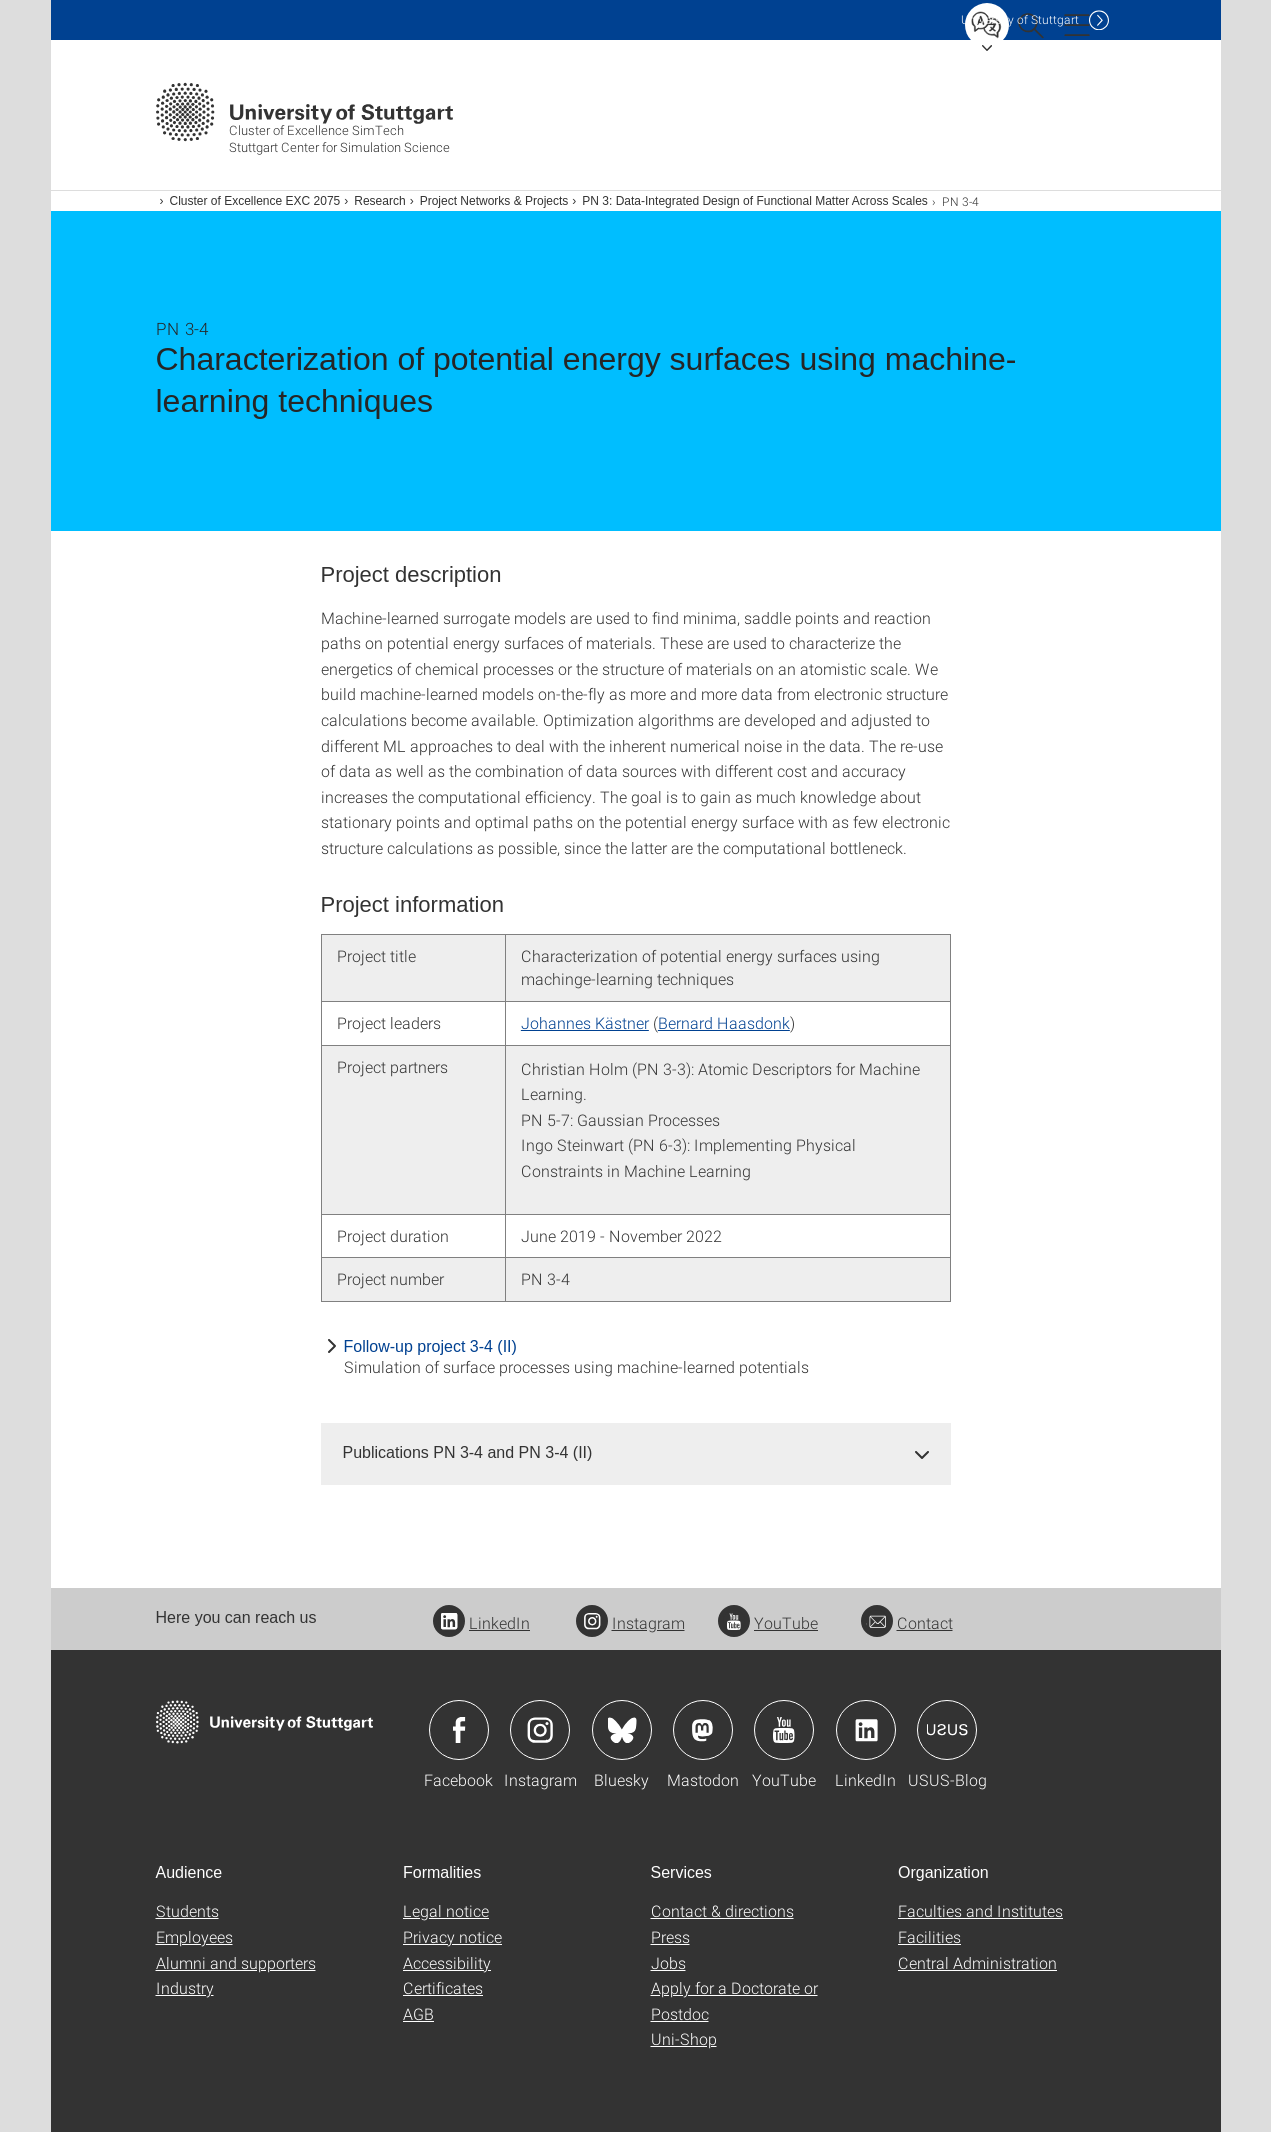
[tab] (636, 1453)
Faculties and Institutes (980, 1910)
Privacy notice (452, 1936)
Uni (1020, 19)
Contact (907, 1622)
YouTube (768, 1622)
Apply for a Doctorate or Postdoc (734, 2000)
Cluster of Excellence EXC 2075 (255, 201)
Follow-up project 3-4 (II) (430, 1346)
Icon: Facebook (459, 1730)
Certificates (443, 1987)
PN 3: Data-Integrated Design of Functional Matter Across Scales (755, 201)
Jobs (668, 1962)
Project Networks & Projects (494, 201)
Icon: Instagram (540, 1730)
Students (187, 1910)
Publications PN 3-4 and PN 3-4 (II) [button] (468, 1452)
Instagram (630, 1622)
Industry (185, 1987)
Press (670, 1936)
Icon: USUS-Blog (947, 1730)
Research (379, 201)
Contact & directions (722, 1910)
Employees (194, 1936)
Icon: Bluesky (622, 1730)
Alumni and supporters (236, 1962)
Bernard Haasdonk (724, 1022)
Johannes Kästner (585, 1022)
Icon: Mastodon (703, 1730)
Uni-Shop (684, 2038)
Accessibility (447, 1962)
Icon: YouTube (784, 1730)
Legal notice (446, 1910)
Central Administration (977, 1962)
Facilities (929, 1936)
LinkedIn (481, 1622)
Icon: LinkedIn (866, 1730)
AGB (418, 2013)
